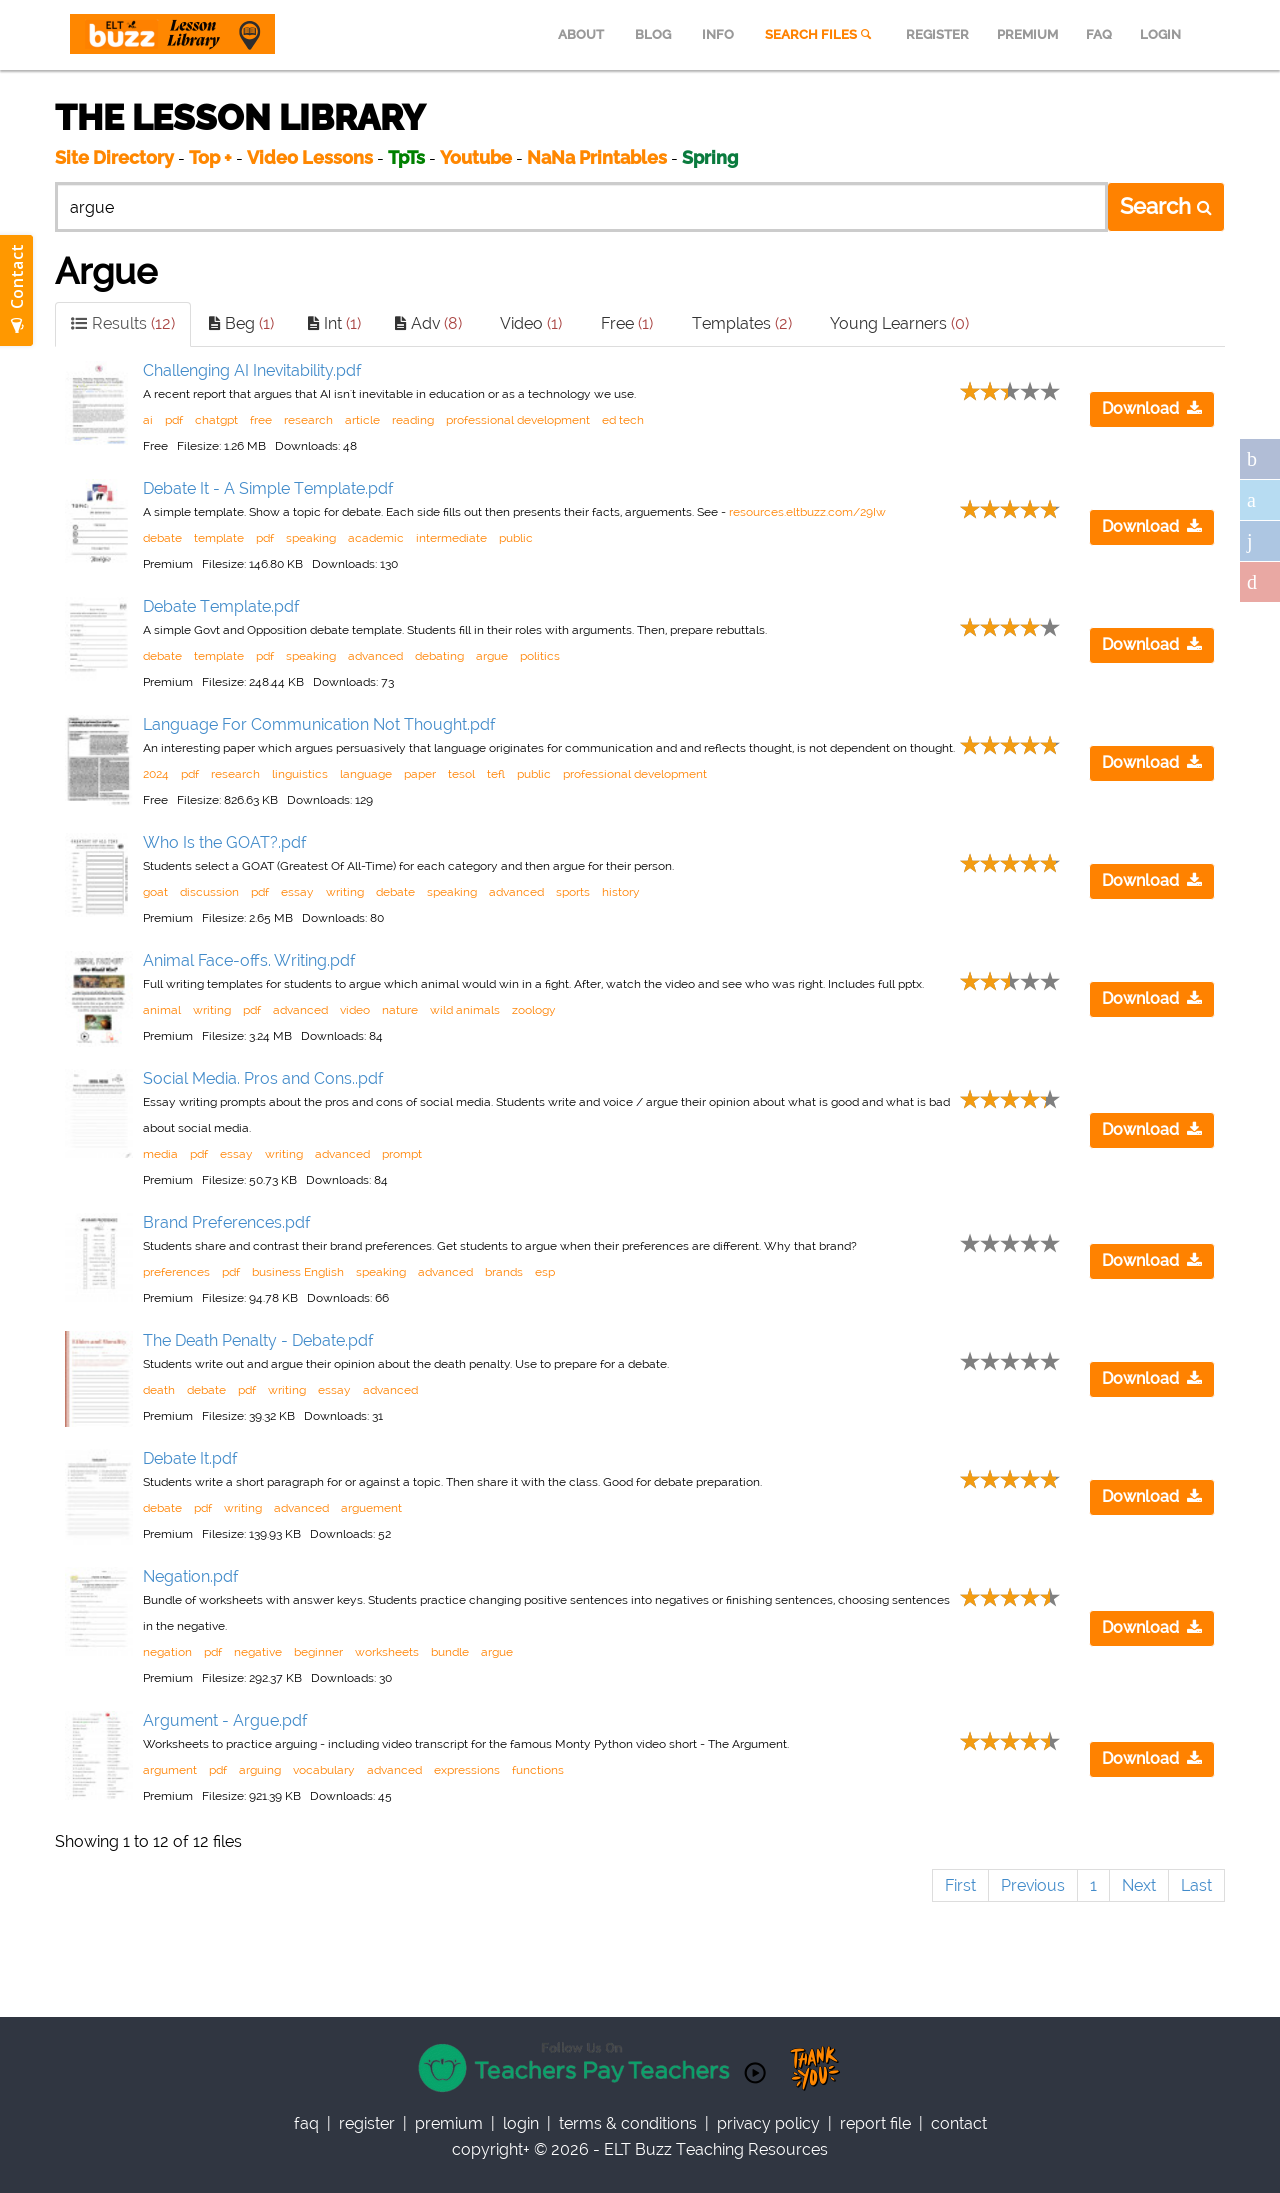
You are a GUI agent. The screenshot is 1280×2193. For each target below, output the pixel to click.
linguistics (300, 774)
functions (538, 1770)
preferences (176, 1272)
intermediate (451, 538)
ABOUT (581, 34)
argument (170, 1770)
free (261, 420)
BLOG (653, 34)
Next (1139, 1885)
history (621, 892)
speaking (311, 538)
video (355, 1010)
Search (1166, 206)
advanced (375, 656)
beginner (318, 1652)
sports (573, 892)
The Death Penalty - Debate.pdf (258, 1340)
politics (540, 656)
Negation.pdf (191, 1576)
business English (298, 1272)
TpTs (408, 157)
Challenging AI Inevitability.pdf (252, 370)
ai (148, 420)
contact (959, 2123)
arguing (260, 1770)
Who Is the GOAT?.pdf (225, 842)
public (516, 538)
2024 (156, 774)
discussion (209, 892)
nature (400, 1010)
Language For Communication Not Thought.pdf (319, 724)
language (366, 774)
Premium (449, 2123)
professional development (518, 420)
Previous (1033, 1885)
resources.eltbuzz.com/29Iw (807, 512)
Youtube (476, 157)
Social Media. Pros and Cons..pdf (263, 1078)
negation (167, 1652)
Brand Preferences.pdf (227, 1222)
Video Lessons (310, 157)
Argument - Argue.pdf (225, 1720)
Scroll (1240, 2153)
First (960, 1885)
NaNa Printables (597, 157)
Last (1196, 1885)
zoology (534, 1010)
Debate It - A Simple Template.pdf (268, 488)
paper (420, 774)
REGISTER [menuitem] (937, 34)
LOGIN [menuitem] (1160, 34)
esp (545, 1272)
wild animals (465, 1010)
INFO (718, 34)
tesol (461, 774)
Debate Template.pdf (221, 606)
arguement (371, 1508)
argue (492, 656)
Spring (710, 157)
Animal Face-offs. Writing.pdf (249, 960)
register (367, 2123)
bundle (450, 1652)
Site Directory (114, 157)
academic (376, 538)
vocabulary (324, 1770)
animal (162, 1010)
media (160, 1154)
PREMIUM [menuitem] (1027, 34)
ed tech (623, 420)
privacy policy (768, 2123)
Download (1152, 408)
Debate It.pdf (190, 1458)
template (219, 538)
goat (155, 892)
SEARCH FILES (820, 34)
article (362, 420)
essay (297, 892)
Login (521, 2123)
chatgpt (216, 420)
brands (504, 1272)
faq (306, 2123)
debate (162, 538)
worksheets (387, 1652)
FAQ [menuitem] (1099, 34)
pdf (174, 420)
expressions (467, 1770)
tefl (496, 774)
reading (413, 420)
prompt (402, 1154)
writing (345, 892)
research (308, 420)
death (159, 1390)
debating (439, 656)
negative (258, 1652)
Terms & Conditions (628, 2123)
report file (875, 2123)
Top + (210, 157)
